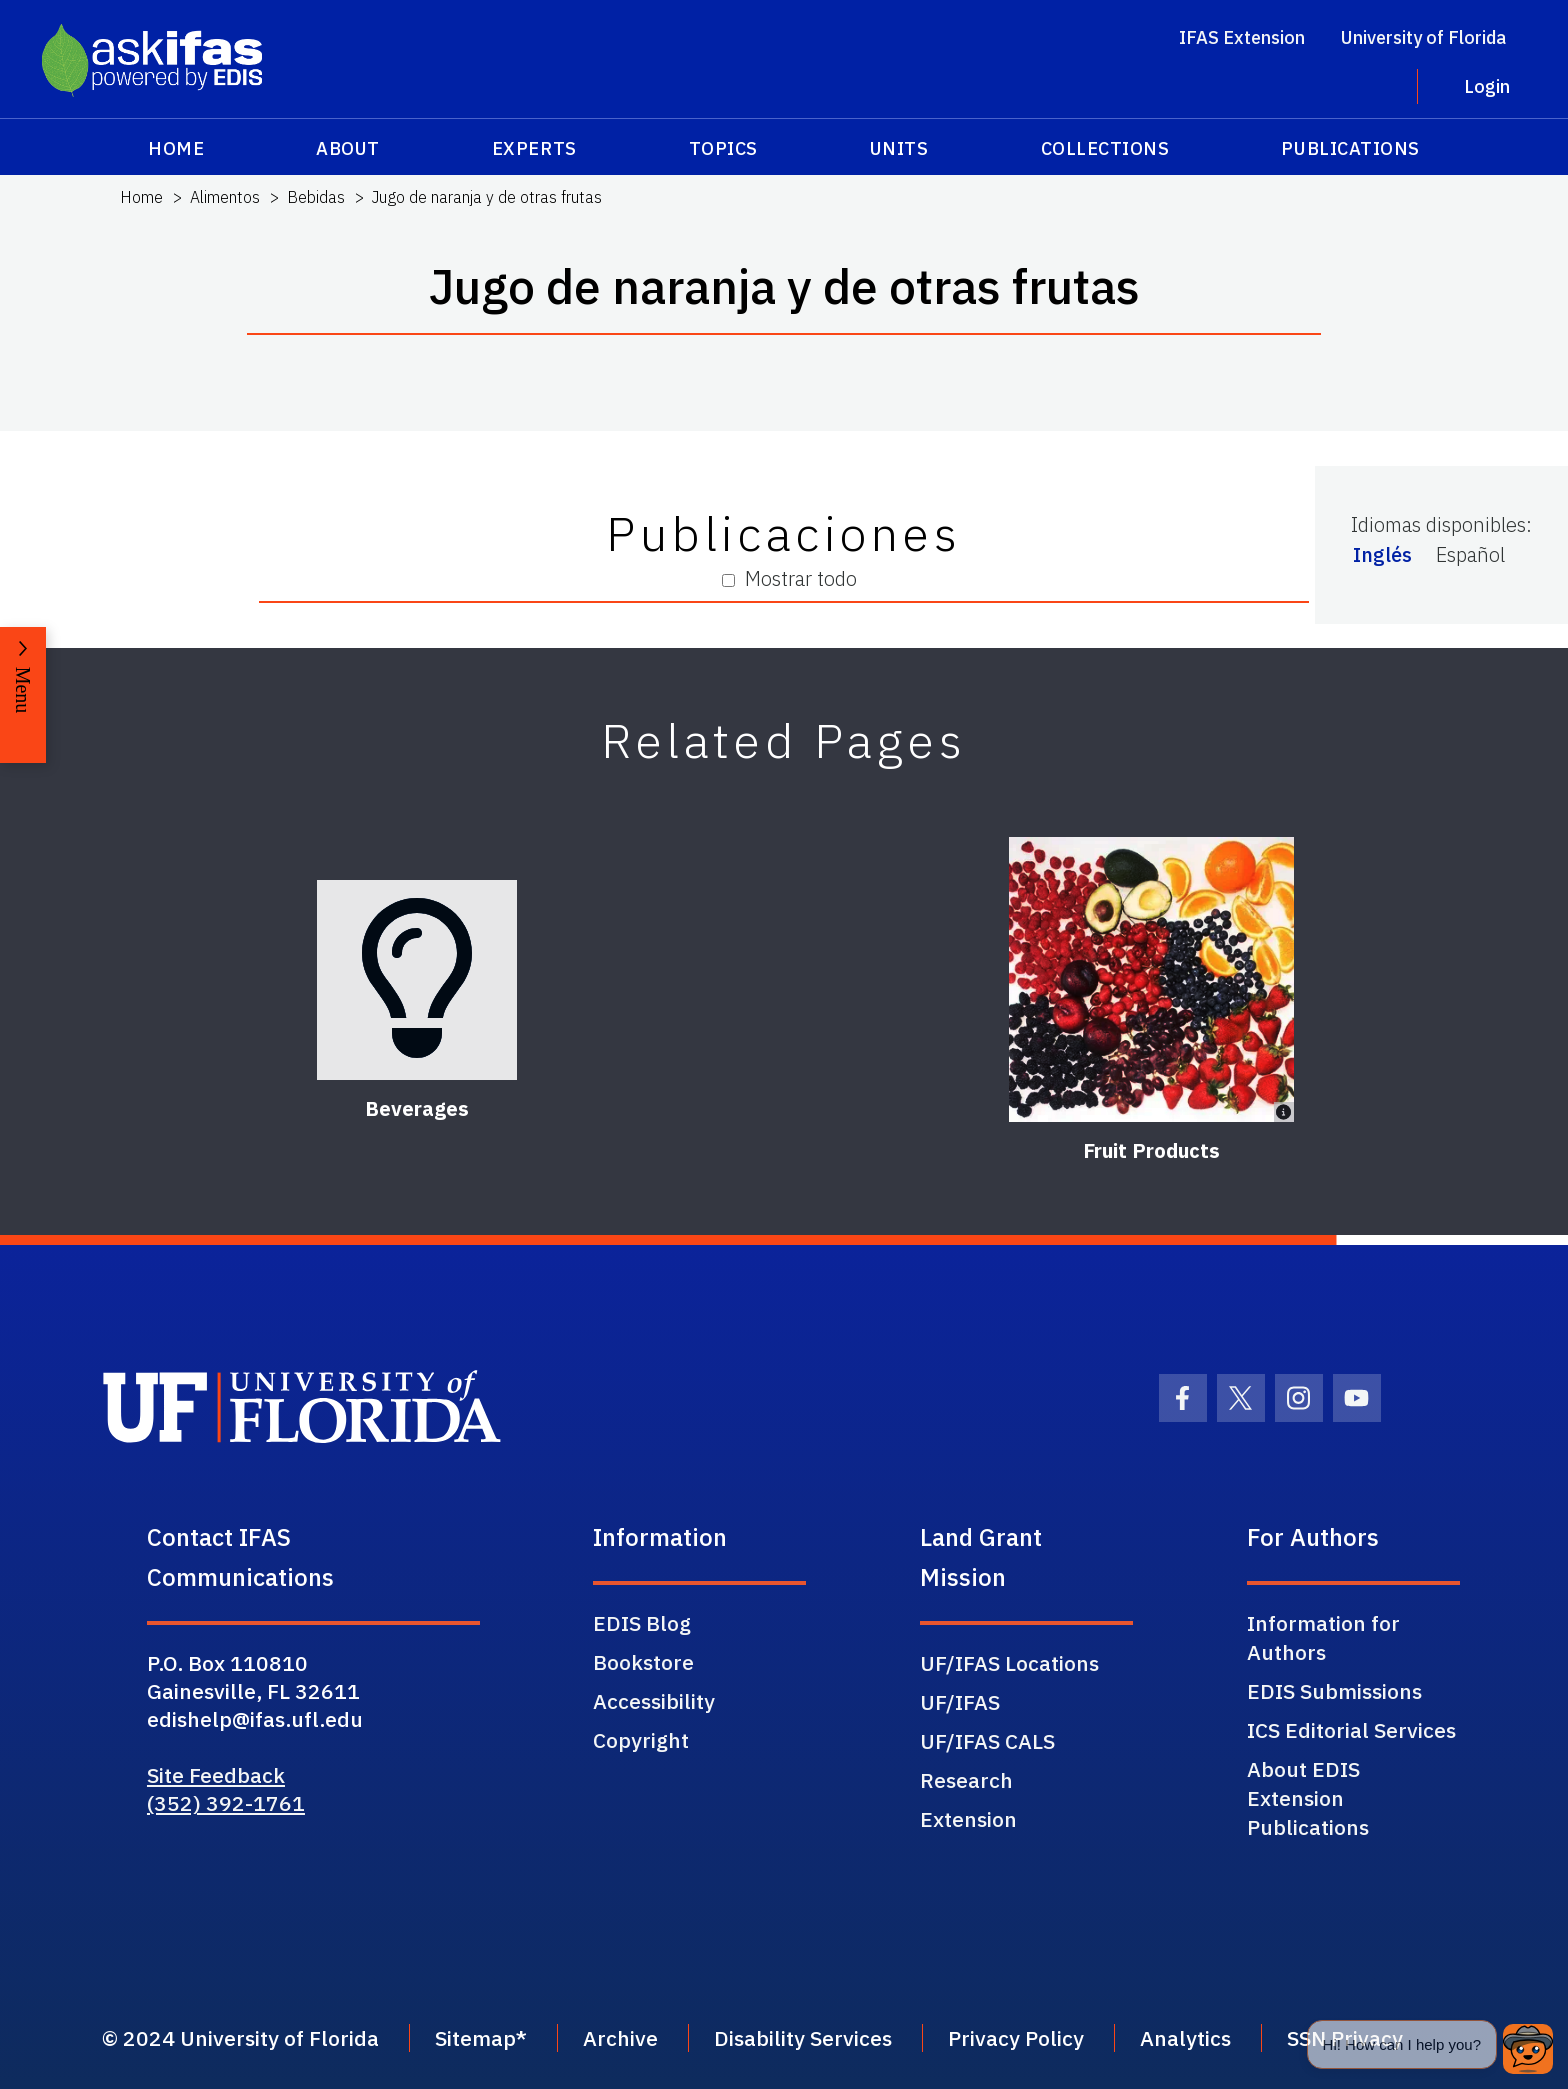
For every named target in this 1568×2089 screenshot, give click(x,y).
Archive (620, 2038)
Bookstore (643, 1662)
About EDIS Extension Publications (1308, 1798)
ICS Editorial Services (1351, 1730)
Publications (1350, 148)
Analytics (1185, 2038)
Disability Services (803, 2038)
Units (899, 148)
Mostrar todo (789, 578)
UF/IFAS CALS (987, 1741)
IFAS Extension (1242, 37)
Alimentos (225, 197)
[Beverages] (417, 980)
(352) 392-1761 (226, 1803)
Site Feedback (216, 1775)
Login (1487, 86)
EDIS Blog (642, 1623)
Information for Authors (1323, 1637)
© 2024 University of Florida (240, 2038)
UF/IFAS (960, 1702)
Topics (723, 148)
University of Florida (1423, 37)
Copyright (641, 1740)
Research (966, 1780)
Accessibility (654, 1701)
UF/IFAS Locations (1009, 1663)
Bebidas (316, 197)
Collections (1105, 148)
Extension (968, 1819)
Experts (534, 148)
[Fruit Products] (1151, 979)
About (348, 148)
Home (176, 148)
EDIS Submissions (1334, 1691)
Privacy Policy (1016, 2038)
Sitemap (475, 2038)
